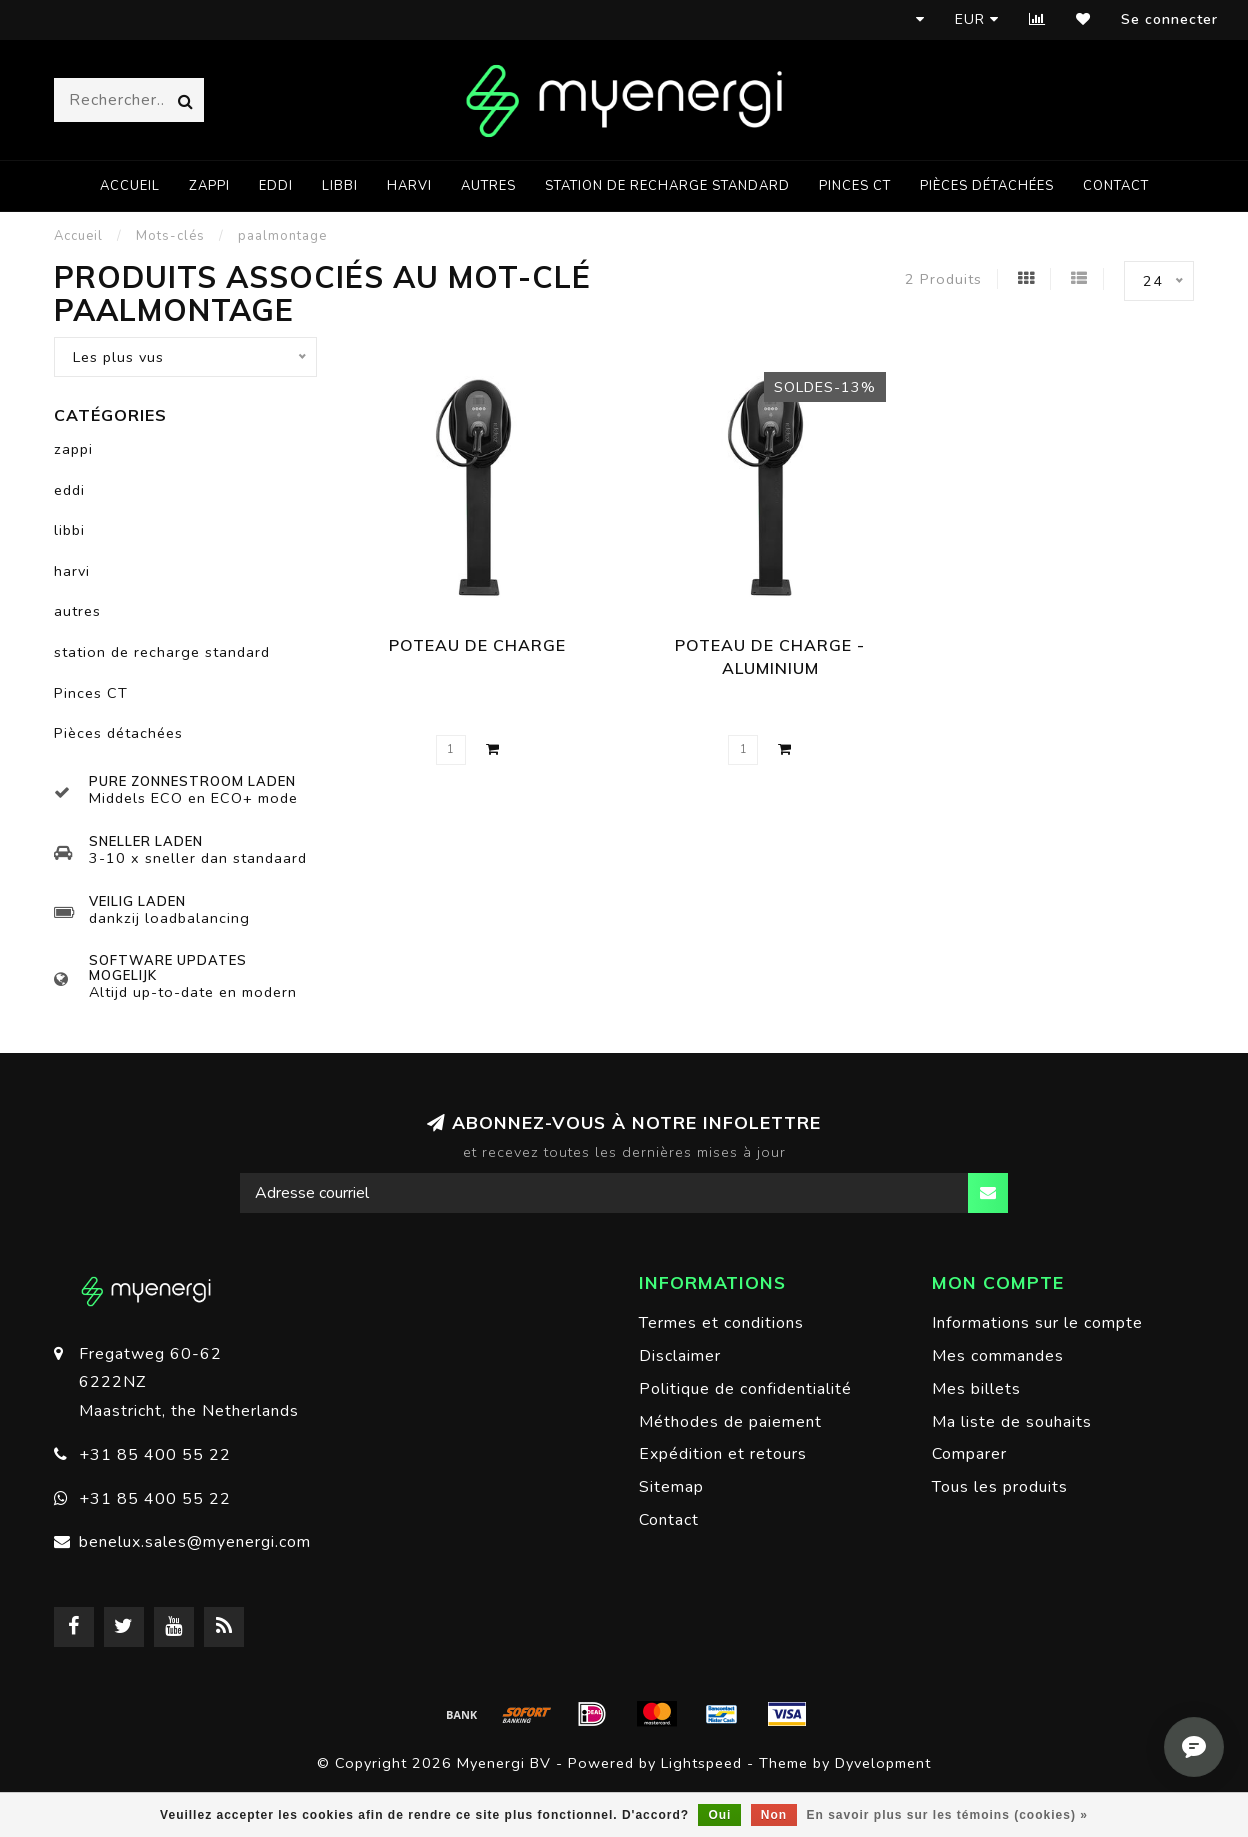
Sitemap (671, 1487)
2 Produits (943, 279)
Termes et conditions (721, 1323)
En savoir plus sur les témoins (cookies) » (946, 1815)
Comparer (969, 1454)
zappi (209, 186)
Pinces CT (855, 186)
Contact (1116, 186)
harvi (409, 186)
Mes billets (976, 1389)
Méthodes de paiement (730, 1422)
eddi (276, 186)
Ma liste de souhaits (1012, 1422)
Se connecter (1169, 19)
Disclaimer (680, 1356)
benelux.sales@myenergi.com (195, 1542)
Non (774, 1815)
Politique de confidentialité (745, 1389)
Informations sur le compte (1037, 1323)
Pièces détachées (987, 186)
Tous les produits (1000, 1487)
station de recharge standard (667, 186)
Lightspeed (701, 1763)
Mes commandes (998, 1356)
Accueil (130, 186)
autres (488, 186)
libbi (340, 186)
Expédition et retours (723, 1454)
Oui (719, 1815)
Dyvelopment (883, 1763)
